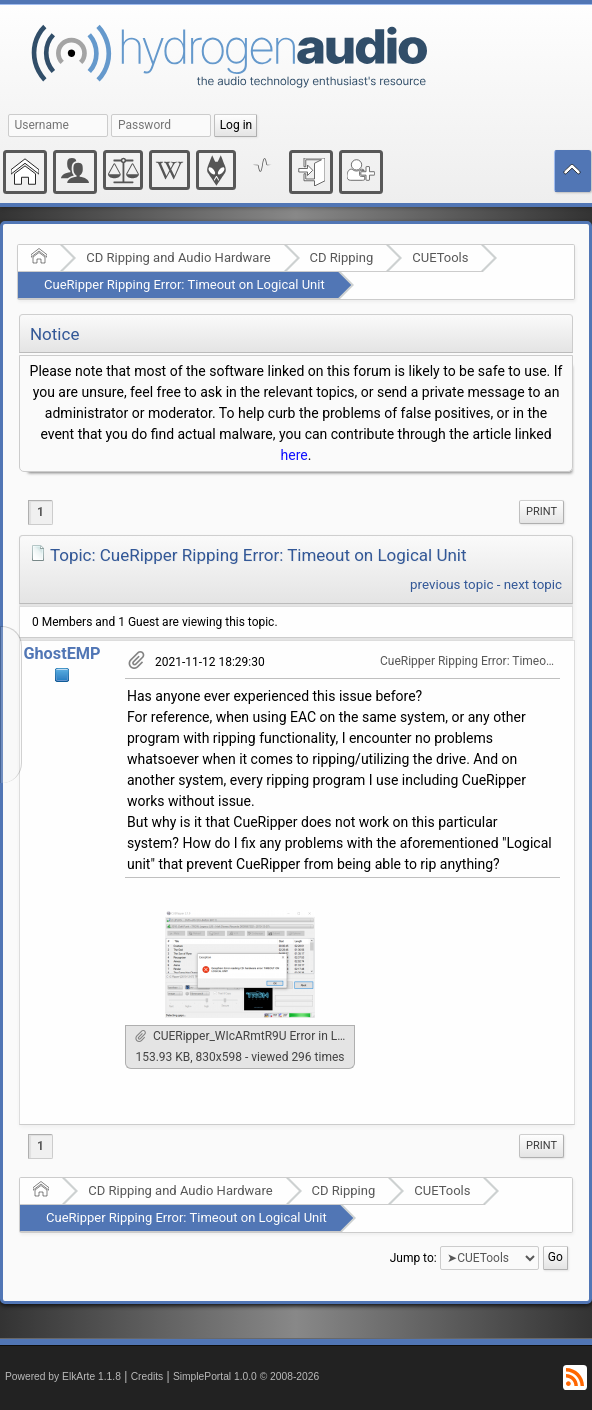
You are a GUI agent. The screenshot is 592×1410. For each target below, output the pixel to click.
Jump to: (413, 1258)
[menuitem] (541, 512)
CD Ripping (342, 257)
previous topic (451, 584)
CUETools (440, 257)
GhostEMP (61, 653)
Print (541, 511)
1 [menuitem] (40, 512)
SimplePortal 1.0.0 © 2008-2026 (246, 1376)
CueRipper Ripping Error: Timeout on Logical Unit (184, 284)
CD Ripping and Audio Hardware (178, 257)
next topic (533, 584)
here (294, 455)
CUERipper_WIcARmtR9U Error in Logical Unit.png (245, 1036)
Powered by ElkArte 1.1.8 (63, 1376)
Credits (147, 1376)
